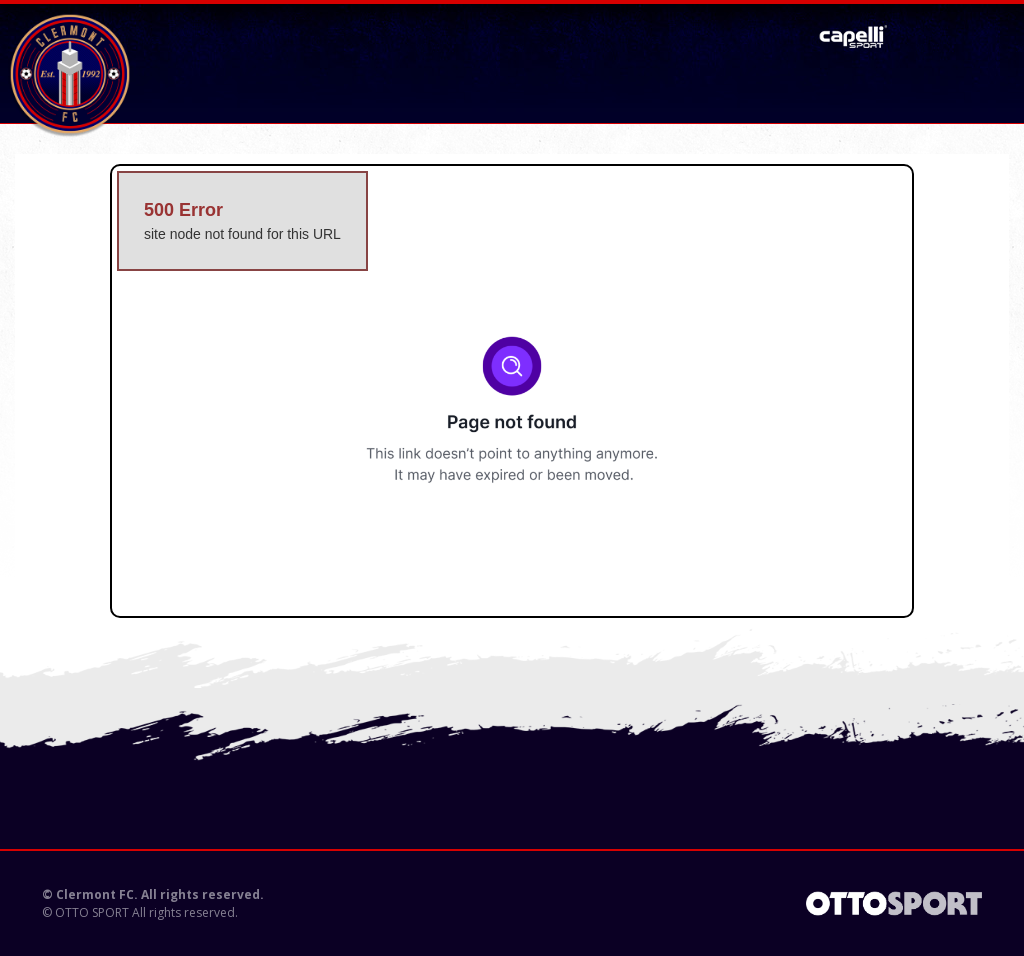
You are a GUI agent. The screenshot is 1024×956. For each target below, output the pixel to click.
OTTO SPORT (92, 912)
